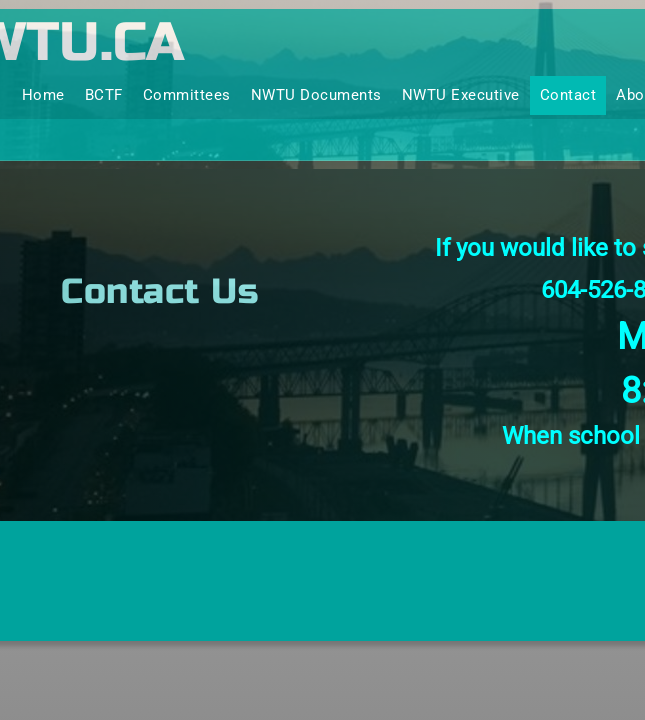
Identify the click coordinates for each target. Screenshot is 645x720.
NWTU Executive (461, 95)
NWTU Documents (316, 95)
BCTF (104, 95)
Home (43, 95)
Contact (568, 95)
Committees (187, 95)
